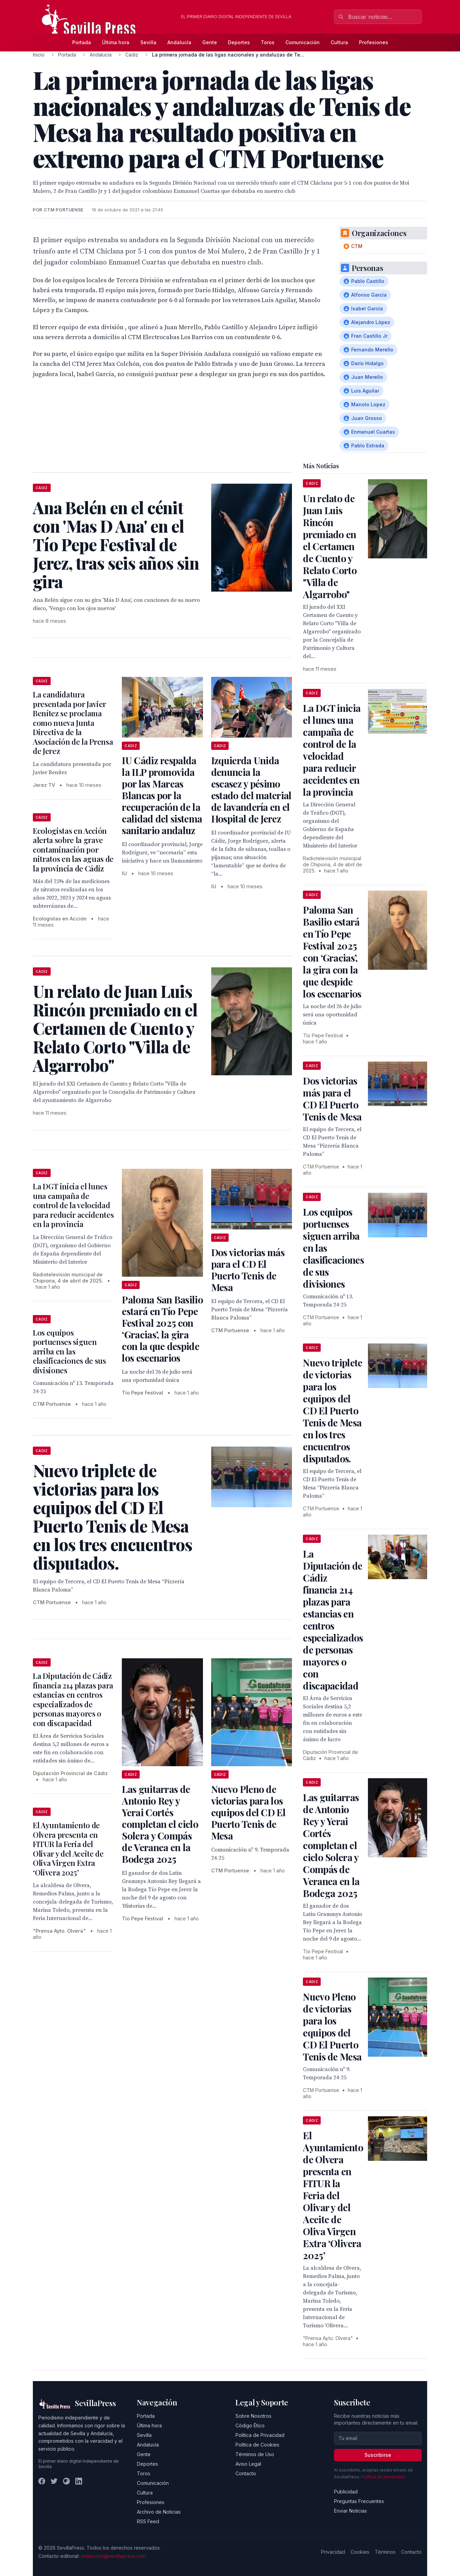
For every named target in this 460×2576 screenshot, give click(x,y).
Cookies (359, 2552)
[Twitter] (54, 2481)
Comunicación (302, 42)
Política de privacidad (383, 2476)
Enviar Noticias (350, 2511)
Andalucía (179, 42)
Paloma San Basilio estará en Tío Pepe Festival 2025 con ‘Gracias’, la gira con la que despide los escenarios (162, 1328)
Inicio (38, 55)
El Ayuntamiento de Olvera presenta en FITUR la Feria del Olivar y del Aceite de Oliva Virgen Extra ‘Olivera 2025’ (68, 1849)
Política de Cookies (257, 2445)
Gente (209, 42)
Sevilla (148, 42)
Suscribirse (378, 2455)
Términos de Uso (254, 2454)
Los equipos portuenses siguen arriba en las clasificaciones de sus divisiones (69, 1351)
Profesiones (373, 42)
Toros (267, 42)
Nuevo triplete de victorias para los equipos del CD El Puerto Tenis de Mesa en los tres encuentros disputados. (332, 1410)
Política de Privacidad (259, 2435)
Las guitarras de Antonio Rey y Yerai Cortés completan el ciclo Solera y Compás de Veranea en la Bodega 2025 (160, 1824)
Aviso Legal (248, 2464)
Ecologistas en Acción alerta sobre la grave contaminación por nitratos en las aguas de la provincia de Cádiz (73, 850)
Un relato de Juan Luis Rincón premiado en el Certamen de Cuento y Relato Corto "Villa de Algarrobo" (330, 546)
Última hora (115, 42)
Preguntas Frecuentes (359, 2501)
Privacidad (333, 2552)
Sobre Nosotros (253, 2416)
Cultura (339, 42)
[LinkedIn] (78, 2481)
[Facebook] (41, 2481)
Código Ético (250, 2425)
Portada (81, 42)
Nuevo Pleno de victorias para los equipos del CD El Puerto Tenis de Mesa (248, 1812)
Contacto (245, 2473)
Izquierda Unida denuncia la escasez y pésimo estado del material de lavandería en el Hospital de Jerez (251, 789)
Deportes (239, 42)
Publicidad (346, 2491)
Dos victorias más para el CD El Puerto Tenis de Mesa (247, 1269)
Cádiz (131, 55)
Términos (385, 2552)
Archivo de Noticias (159, 2512)
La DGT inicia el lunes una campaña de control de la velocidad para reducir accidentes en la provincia (73, 1205)
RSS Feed (148, 2521)
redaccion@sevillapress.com (113, 2556)
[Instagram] (66, 2481)
